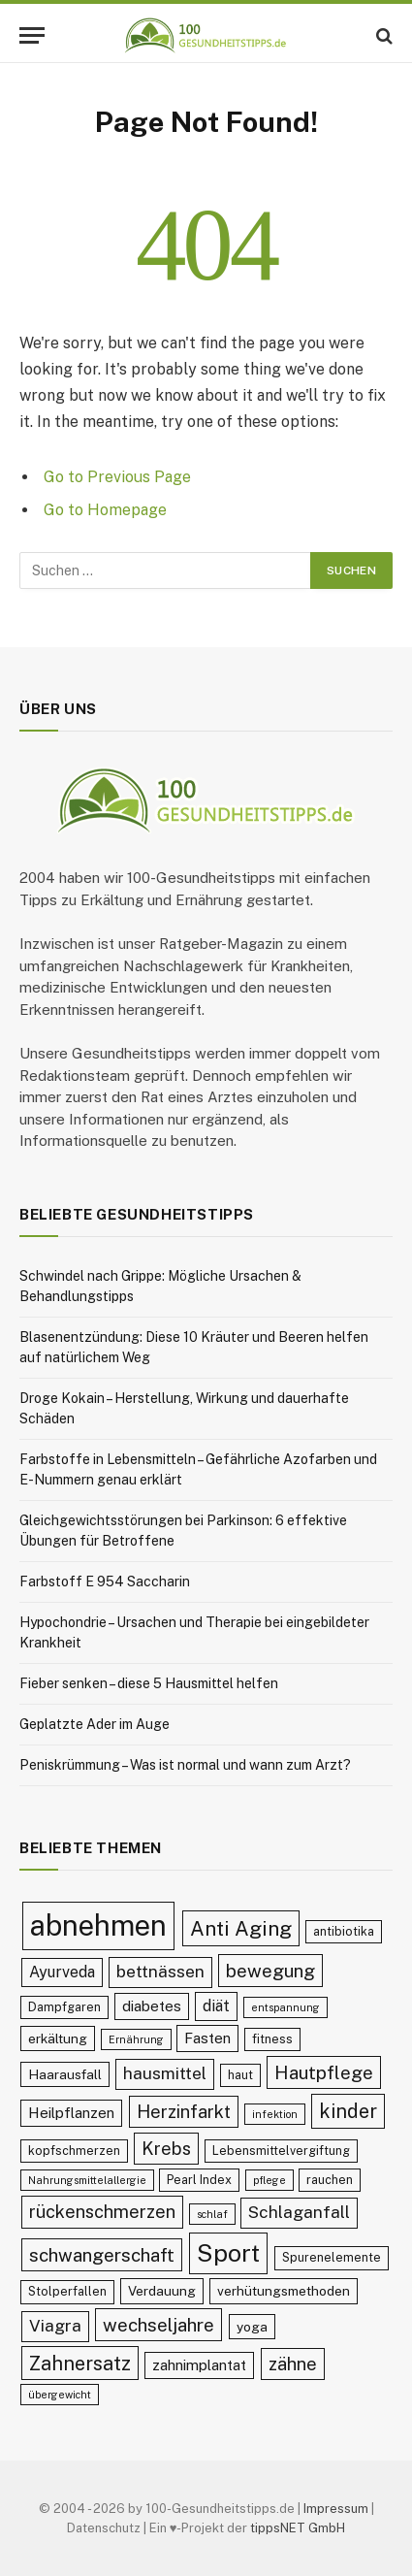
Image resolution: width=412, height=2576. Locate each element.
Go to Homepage (105, 510)
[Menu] (32, 35)
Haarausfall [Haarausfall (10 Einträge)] (65, 2074)
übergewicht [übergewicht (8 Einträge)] (59, 2394)
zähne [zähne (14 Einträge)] (293, 2364)
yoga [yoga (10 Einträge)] (252, 2326)
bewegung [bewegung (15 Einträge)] (270, 1970)
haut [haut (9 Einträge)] (240, 2075)
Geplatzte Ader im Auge (94, 1724)
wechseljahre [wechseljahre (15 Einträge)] (158, 2324)
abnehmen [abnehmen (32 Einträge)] (98, 1925)
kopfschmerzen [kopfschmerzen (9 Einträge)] (74, 2150)
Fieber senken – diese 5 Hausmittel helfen (148, 1683)
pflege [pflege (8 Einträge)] (269, 2180)
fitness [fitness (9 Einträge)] (272, 2039)
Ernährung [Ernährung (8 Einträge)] (136, 2039)
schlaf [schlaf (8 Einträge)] (212, 2214)
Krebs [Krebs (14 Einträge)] (166, 2148)
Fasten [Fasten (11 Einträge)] (207, 2038)
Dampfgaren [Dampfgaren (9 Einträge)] (64, 2007)
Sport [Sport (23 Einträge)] (228, 2252)
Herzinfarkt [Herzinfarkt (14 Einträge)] (184, 2112)
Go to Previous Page (117, 477)
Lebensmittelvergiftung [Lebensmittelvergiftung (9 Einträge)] (281, 2150)
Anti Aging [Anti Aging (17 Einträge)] (241, 1928)
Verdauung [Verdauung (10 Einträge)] (162, 2291)
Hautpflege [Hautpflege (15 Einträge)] (323, 2072)
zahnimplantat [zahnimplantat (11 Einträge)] (199, 2365)
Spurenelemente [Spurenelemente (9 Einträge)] (331, 2257)
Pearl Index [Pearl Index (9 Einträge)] (199, 2179)
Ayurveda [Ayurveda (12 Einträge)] (62, 1972)
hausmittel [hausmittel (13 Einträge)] (164, 2073)
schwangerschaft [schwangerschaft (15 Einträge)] (101, 2255)
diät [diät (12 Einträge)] (216, 2006)
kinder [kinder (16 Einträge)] (348, 2111)
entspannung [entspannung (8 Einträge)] (285, 2007)
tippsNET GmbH (297, 2528)
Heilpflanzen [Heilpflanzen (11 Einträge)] (71, 2112)
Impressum (335, 2508)
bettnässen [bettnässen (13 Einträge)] (160, 1971)
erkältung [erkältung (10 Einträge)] (57, 2038)
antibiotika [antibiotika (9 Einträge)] (343, 1931)
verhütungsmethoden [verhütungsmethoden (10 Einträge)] (283, 2291)
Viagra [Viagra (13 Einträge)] (55, 2325)
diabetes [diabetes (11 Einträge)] (151, 2006)
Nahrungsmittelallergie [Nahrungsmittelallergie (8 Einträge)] (87, 2180)
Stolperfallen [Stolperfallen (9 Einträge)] (67, 2291)
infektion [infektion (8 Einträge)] (275, 2114)
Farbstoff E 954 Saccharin (104, 1581)
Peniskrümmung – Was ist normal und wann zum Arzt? (185, 1765)
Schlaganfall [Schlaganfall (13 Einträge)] (299, 2212)
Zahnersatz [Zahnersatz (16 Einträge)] (80, 2363)
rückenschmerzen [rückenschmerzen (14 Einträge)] (102, 2211)
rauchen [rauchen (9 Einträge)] (329, 2179)
